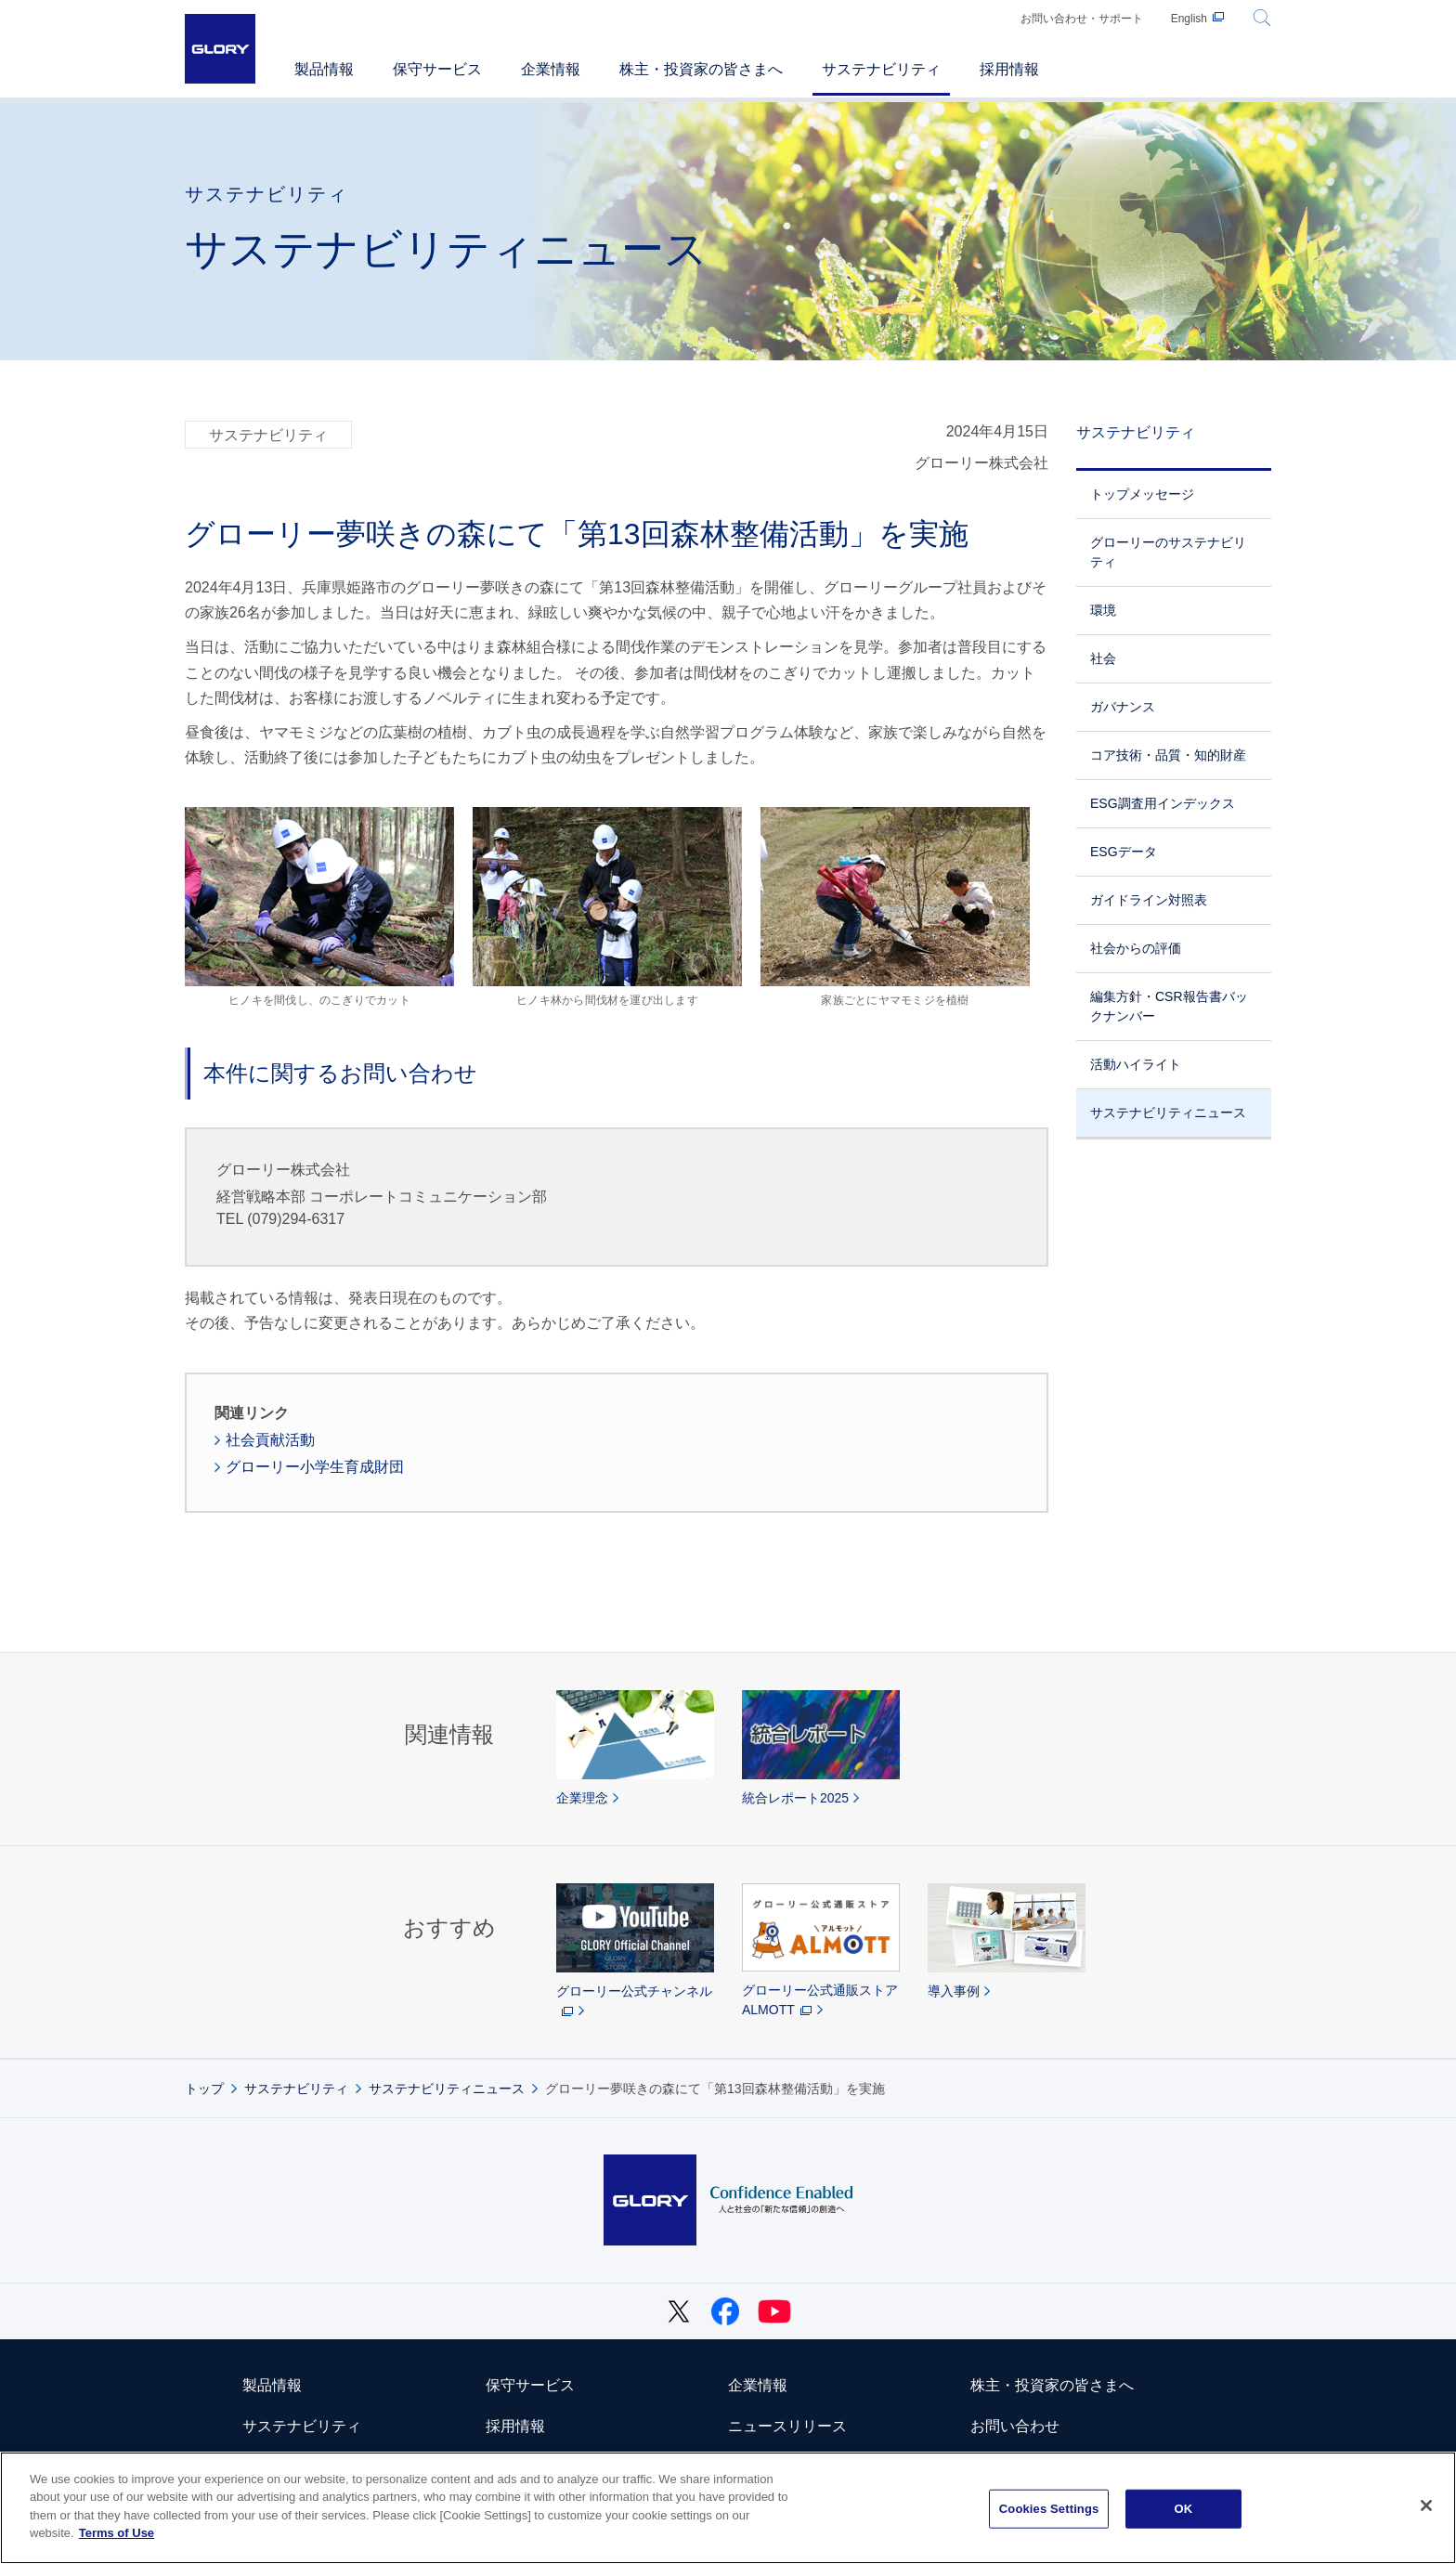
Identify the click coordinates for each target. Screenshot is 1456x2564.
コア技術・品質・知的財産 (1168, 755)
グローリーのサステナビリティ (1168, 552)
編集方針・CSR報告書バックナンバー (1169, 1006)
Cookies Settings (1049, 2509)
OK (1183, 2509)
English (1189, 18)
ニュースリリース (787, 2426)
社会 (1103, 658)
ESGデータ (1123, 851)
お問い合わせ (1015, 2426)
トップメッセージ (1142, 494)
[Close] (1426, 2505)
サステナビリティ (1135, 432)
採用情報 (515, 2426)
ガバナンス (1122, 706)
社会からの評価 (1135, 948)
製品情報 (272, 2385)
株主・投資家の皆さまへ (1052, 2385)
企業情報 (757, 2385)
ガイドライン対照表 (1148, 899)
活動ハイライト (1135, 1064)
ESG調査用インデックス (1162, 803)
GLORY (220, 49)
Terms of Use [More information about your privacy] (116, 2533)
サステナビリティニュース (1168, 1112)
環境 (1103, 610)
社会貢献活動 (270, 1440)
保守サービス (530, 2385)
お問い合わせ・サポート (1081, 18)
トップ (204, 2088)
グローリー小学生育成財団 (315, 1467)
